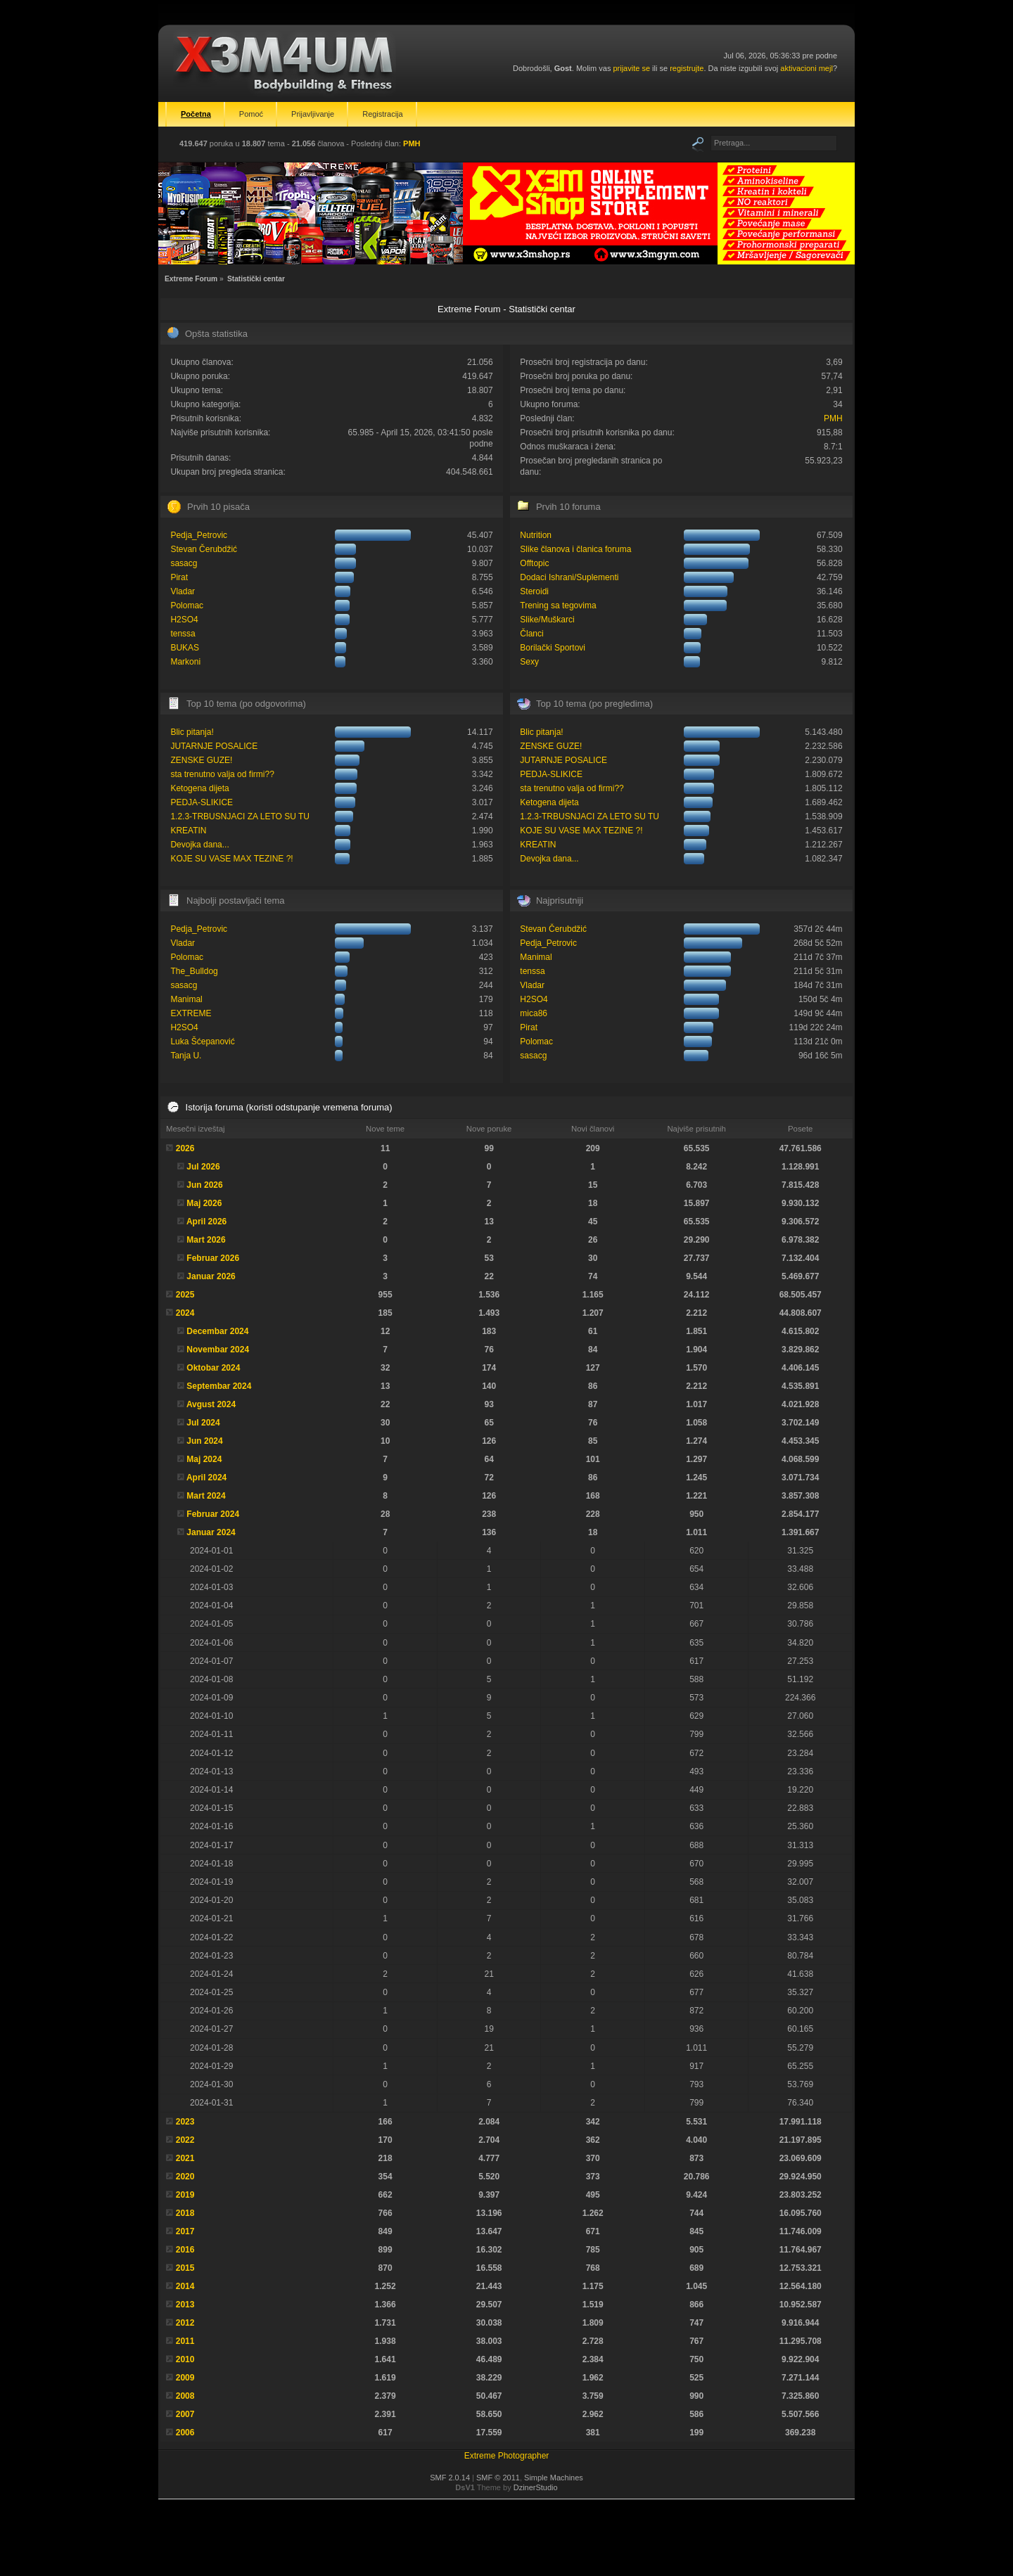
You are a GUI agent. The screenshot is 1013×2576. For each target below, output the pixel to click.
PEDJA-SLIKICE (201, 802)
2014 (185, 2286)
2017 (185, 2231)
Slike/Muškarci (547, 619)
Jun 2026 (204, 1185)
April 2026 (206, 1221)
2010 (185, 2359)
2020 (185, 2176)
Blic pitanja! (191, 732)
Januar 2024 (210, 1532)
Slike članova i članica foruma (575, 549)
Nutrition (536, 535)
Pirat (179, 577)
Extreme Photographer (506, 2456)
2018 (185, 2213)
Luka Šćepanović (202, 1041)
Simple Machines (553, 2477)
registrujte (686, 68)
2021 (185, 2158)
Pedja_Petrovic (198, 535)
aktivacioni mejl (806, 68)
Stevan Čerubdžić (203, 549)
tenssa (182, 634)
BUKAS (184, 648)
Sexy (529, 662)
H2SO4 (184, 619)
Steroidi (534, 591)
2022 (185, 2140)
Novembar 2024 (217, 1349)
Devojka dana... (199, 845)
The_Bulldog (193, 971)
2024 (185, 1313)
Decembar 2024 (217, 1331)
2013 (185, 2304)
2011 (185, 2341)
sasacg (183, 563)
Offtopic (534, 563)
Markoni (185, 662)
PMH (411, 143)
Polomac (186, 605)
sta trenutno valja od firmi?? (222, 774)
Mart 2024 (205, 1496)
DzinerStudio (536, 2487)
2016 (185, 2250)
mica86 (533, 1013)
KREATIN (188, 830)
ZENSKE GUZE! (201, 760)
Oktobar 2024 (213, 1368)
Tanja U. (185, 1055)
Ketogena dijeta (199, 788)
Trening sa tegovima (558, 605)
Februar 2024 (212, 1514)
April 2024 (206, 1477)
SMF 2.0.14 (450, 2477)
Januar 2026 (210, 1276)
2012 (185, 2323)
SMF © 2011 (498, 2477)
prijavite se (631, 68)
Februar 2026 (212, 1258)
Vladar (182, 591)
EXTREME (190, 1013)
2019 (185, 2195)
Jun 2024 (204, 1441)
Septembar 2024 (218, 1386)
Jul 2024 (202, 1423)
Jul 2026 (202, 1167)
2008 (185, 2396)
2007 (185, 2414)
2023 (185, 2122)
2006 (185, 2432)
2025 (185, 1295)
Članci (531, 634)
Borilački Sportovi (552, 648)
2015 (185, 2268)
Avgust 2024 (211, 1404)
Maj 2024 (204, 1459)
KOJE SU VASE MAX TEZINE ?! (231, 859)
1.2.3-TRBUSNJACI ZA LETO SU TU (240, 816)
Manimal (186, 999)
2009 (185, 2378)
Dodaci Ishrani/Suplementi (569, 577)
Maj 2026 (204, 1203)
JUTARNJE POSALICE (213, 746)
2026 (185, 1148)
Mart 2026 (205, 1240)
